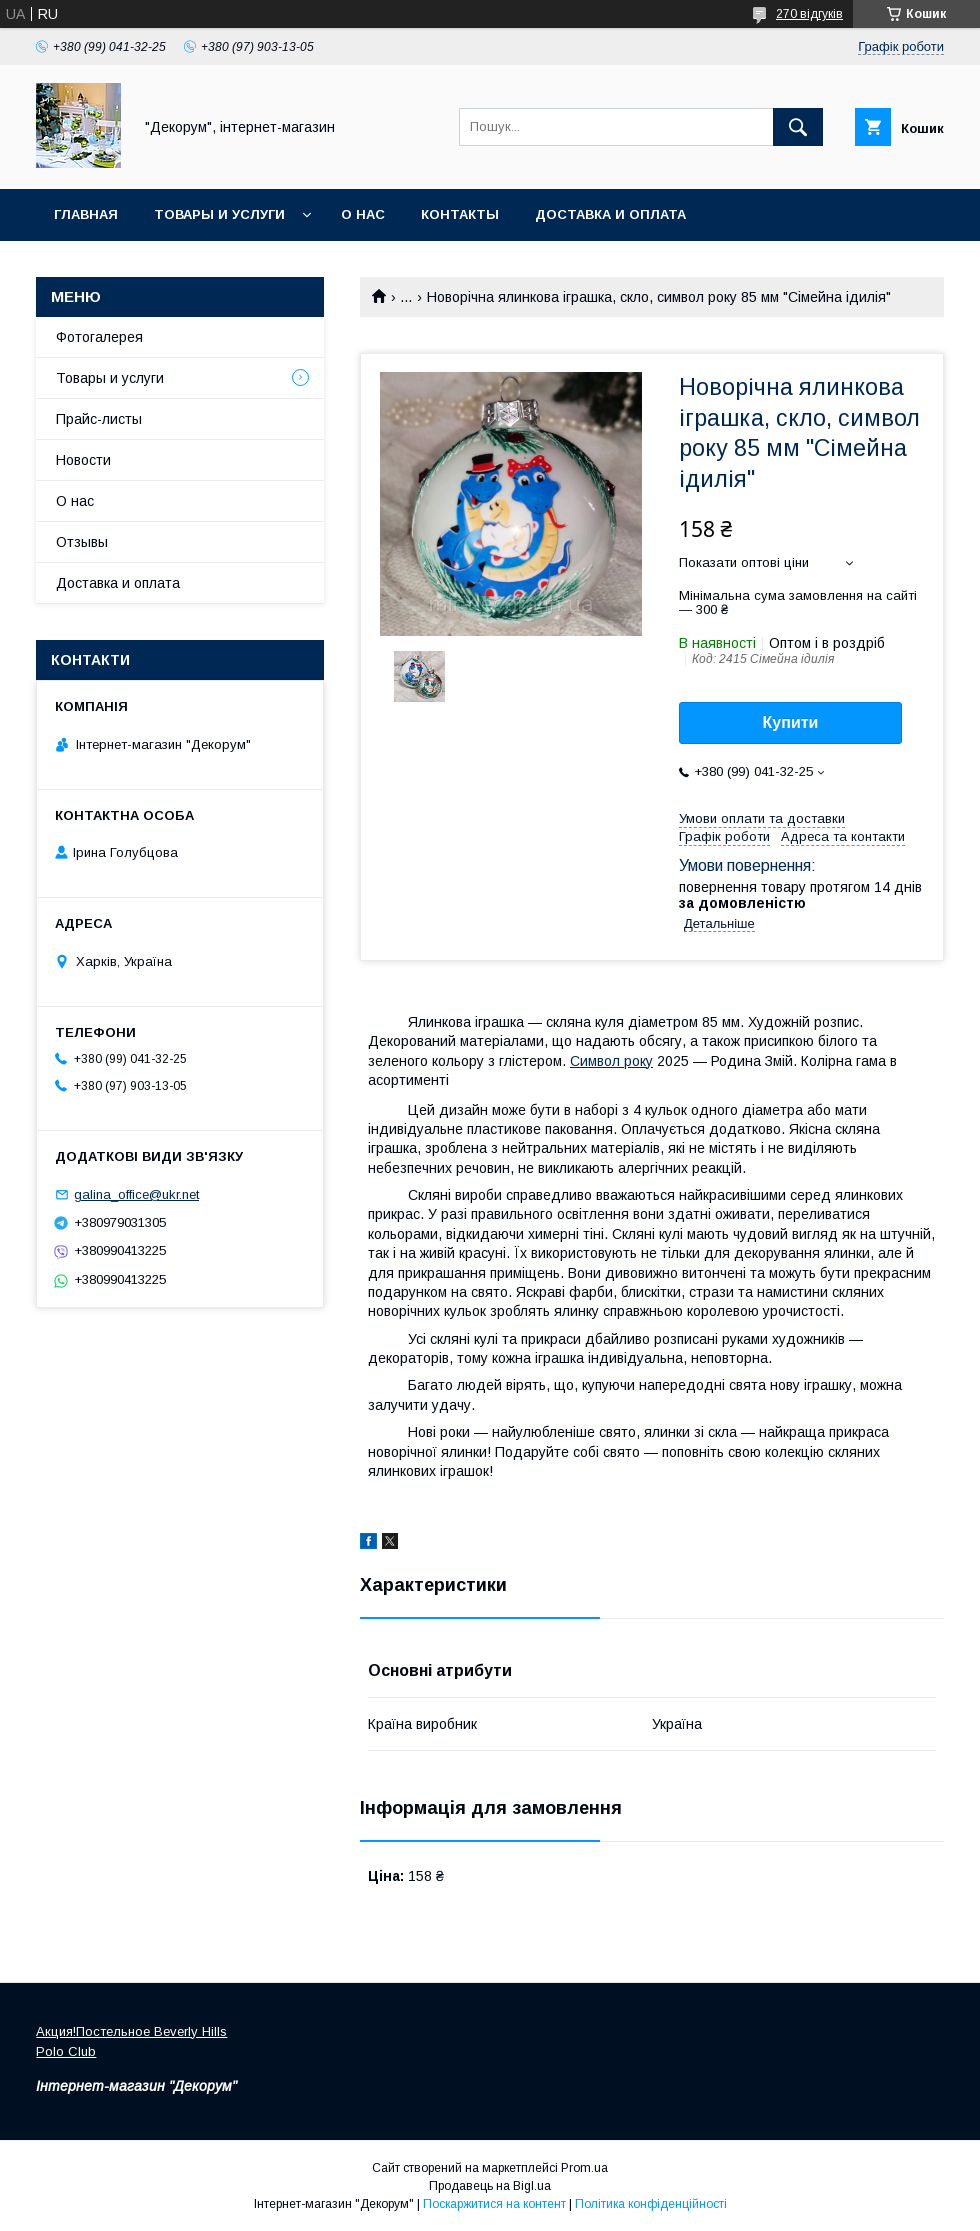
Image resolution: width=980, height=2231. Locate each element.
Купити (791, 722)
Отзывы (82, 542)
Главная (86, 214)
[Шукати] (798, 127)
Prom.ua (584, 2168)
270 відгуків (809, 14)
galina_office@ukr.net (136, 1194)
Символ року (611, 1061)
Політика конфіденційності (651, 2204)
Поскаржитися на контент (494, 2204)
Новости (83, 460)
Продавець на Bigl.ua (490, 2186)
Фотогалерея (99, 337)
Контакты (460, 214)
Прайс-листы (99, 419)
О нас (363, 214)
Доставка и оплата (610, 214)
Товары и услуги (219, 214)
